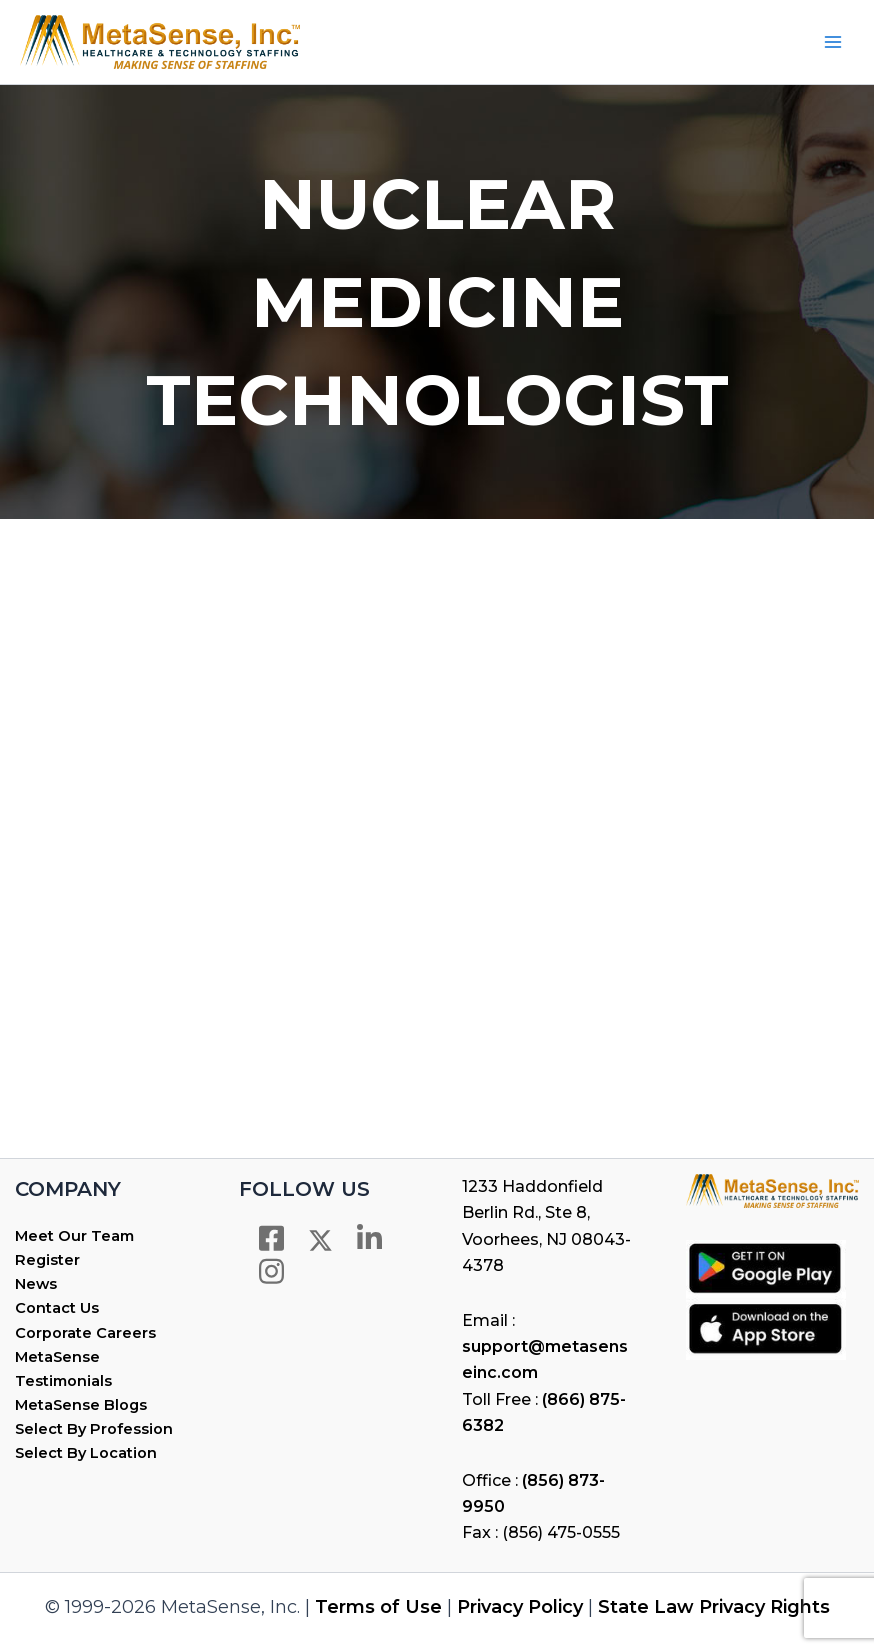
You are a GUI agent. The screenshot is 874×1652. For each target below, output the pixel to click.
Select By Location (86, 1453)
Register (47, 1260)
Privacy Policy (520, 1607)
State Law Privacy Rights (714, 1607)
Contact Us (57, 1308)
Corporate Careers (85, 1333)
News (36, 1284)
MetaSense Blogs (81, 1405)
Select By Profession (94, 1429)
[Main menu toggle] (833, 42)
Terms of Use (378, 1607)
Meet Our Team (74, 1236)
